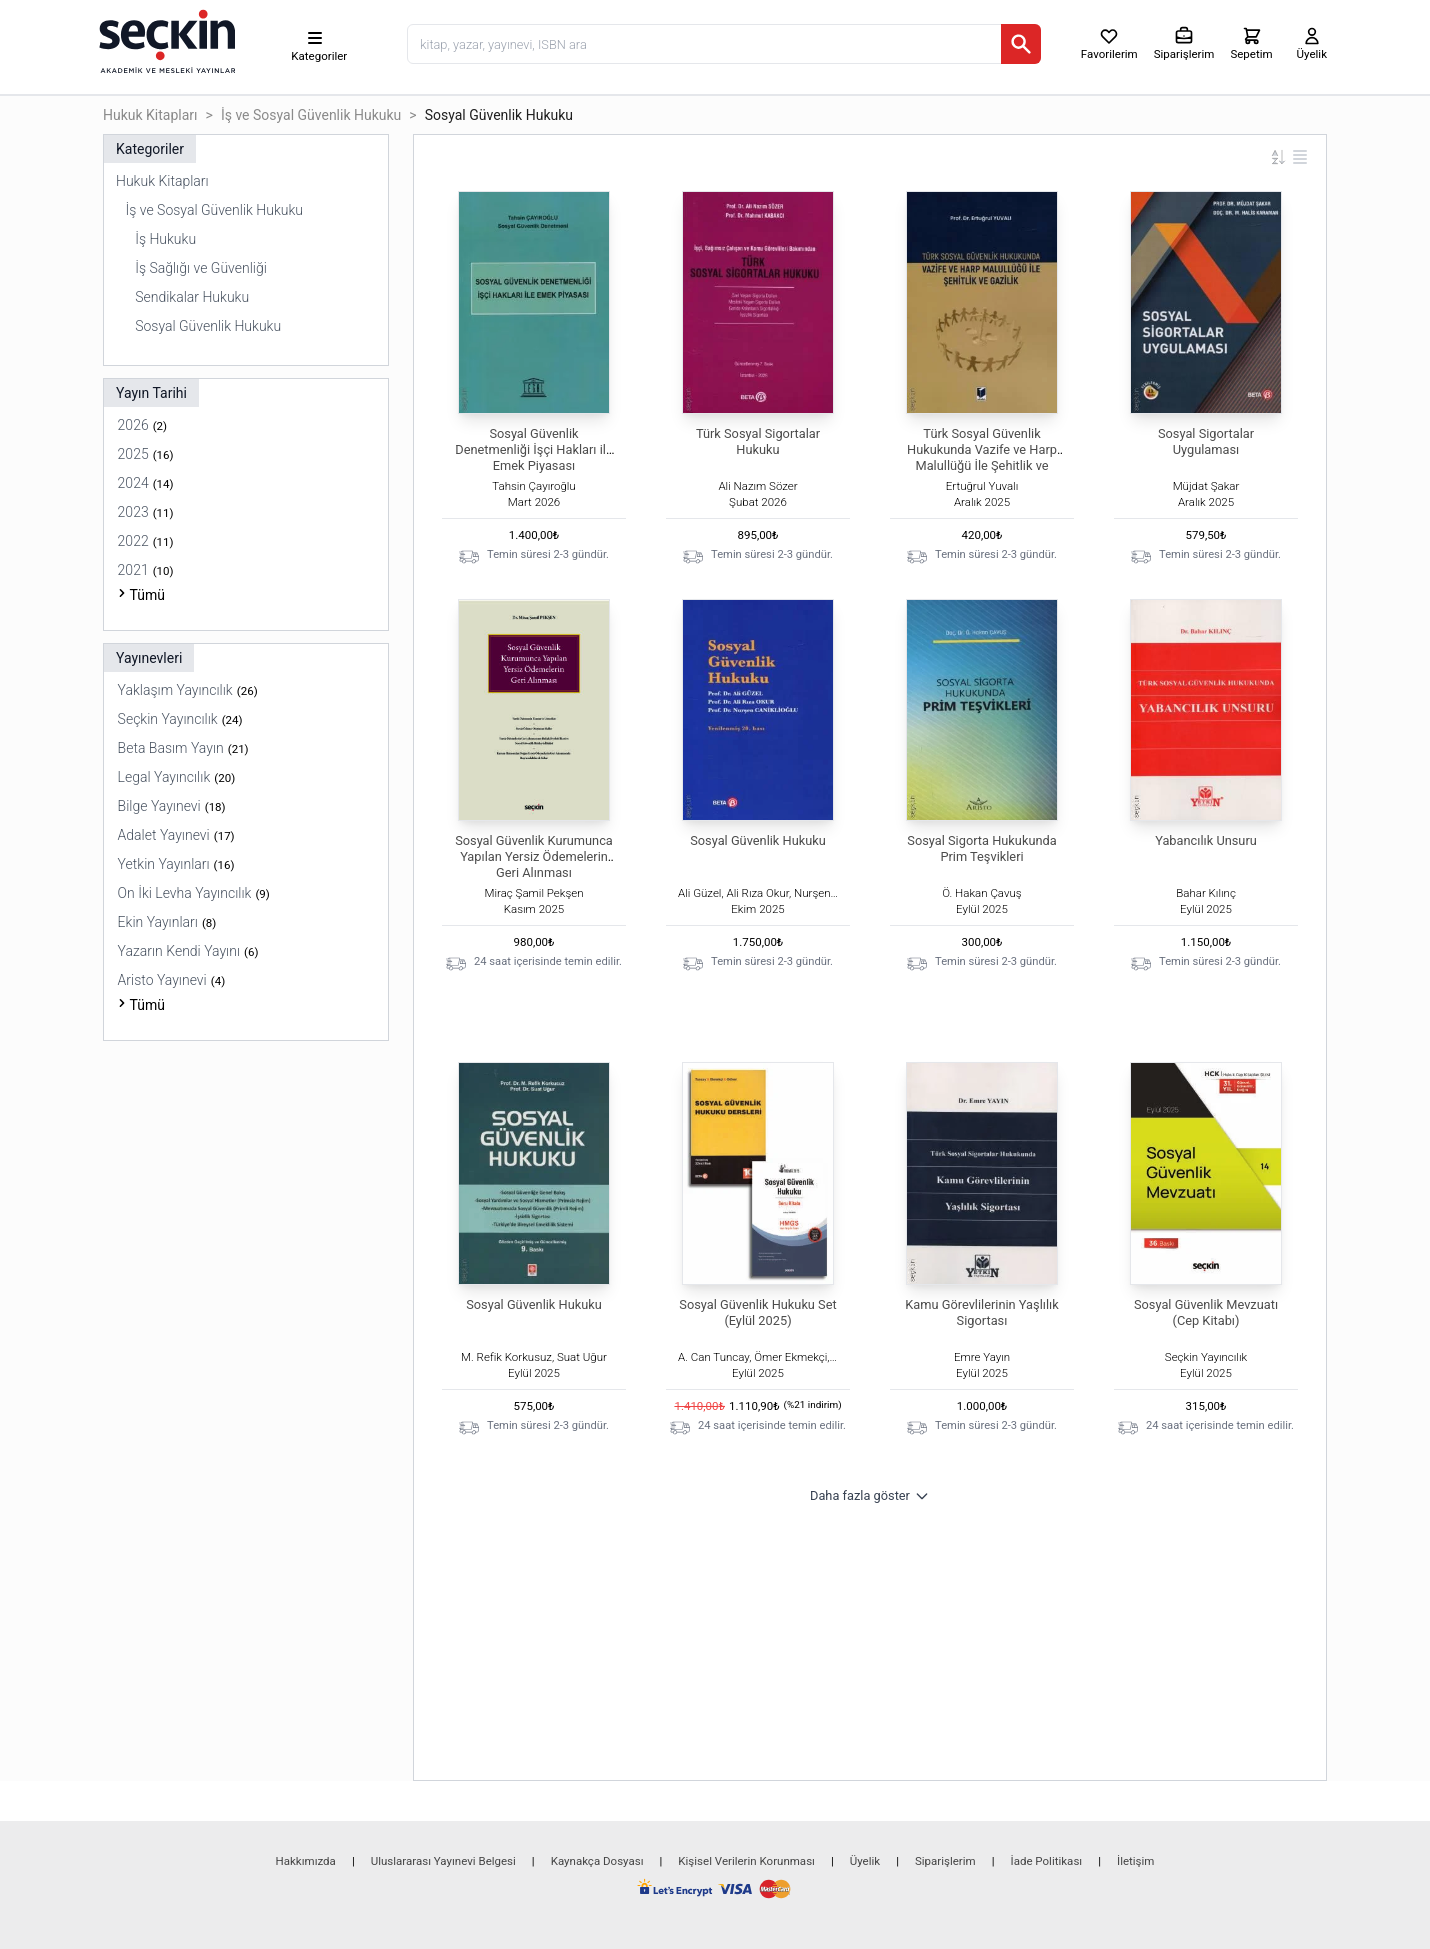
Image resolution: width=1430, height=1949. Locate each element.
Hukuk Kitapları (150, 115)
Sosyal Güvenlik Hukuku (758, 840)
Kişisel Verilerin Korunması (746, 1861)
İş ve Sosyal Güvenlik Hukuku (311, 115)
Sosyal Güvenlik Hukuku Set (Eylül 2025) (757, 1312)
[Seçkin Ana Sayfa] (165, 40)
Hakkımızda (306, 1861)
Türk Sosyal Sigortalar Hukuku (758, 441)
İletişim (1135, 1861)
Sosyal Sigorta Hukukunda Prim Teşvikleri (981, 848)
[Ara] (1021, 44)
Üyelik (865, 1861)
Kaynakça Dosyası (597, 1861)
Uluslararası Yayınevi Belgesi (443, 1861)
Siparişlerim (945, 1861)
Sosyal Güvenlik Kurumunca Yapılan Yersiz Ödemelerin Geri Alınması (534, 856)
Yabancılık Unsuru (1206, 840)
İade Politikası (1047, 1861)
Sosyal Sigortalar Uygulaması (1206, 441)
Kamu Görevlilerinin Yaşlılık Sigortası (981, 1312)
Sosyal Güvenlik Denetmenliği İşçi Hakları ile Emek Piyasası (533, 449)
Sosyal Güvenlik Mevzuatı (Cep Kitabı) (1206, 1312)
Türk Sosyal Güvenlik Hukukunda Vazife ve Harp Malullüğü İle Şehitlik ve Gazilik (982, 457)
